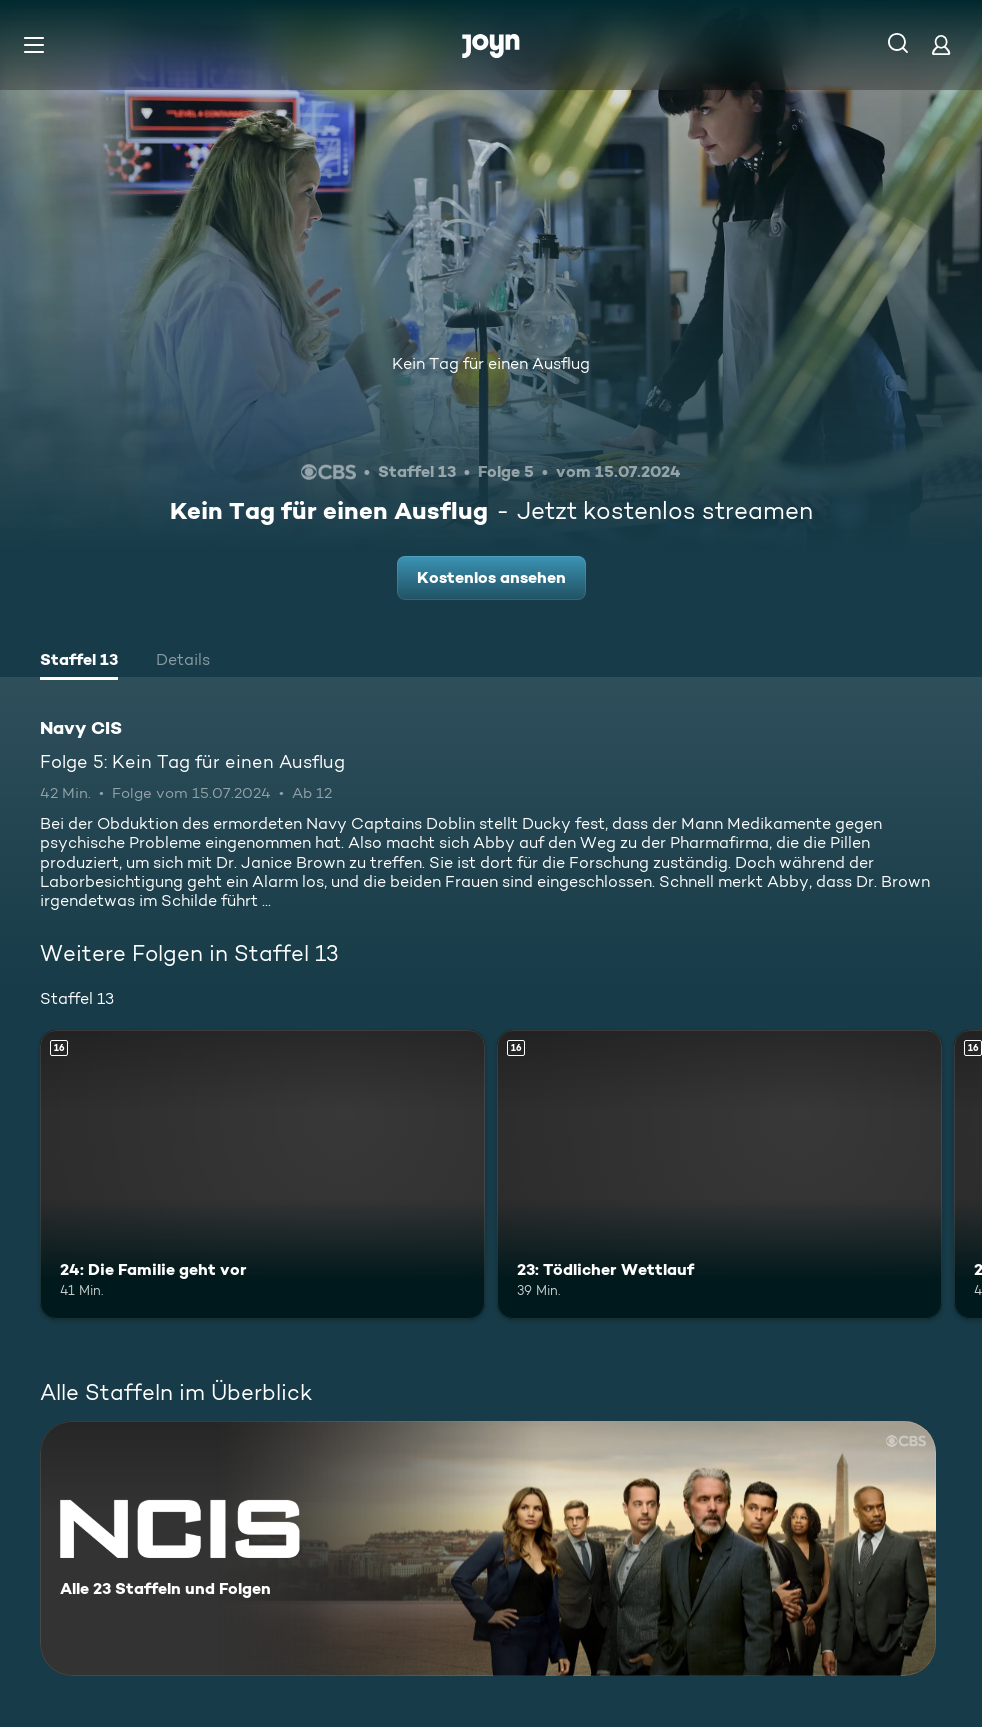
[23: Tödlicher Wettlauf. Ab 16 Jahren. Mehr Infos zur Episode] (719, 1174)
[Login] (941, 44)
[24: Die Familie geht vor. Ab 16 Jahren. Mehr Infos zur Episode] (262, 1174)
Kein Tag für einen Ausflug (491, 363)
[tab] (79, 662)
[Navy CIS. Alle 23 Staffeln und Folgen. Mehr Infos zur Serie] (488, 1548)
